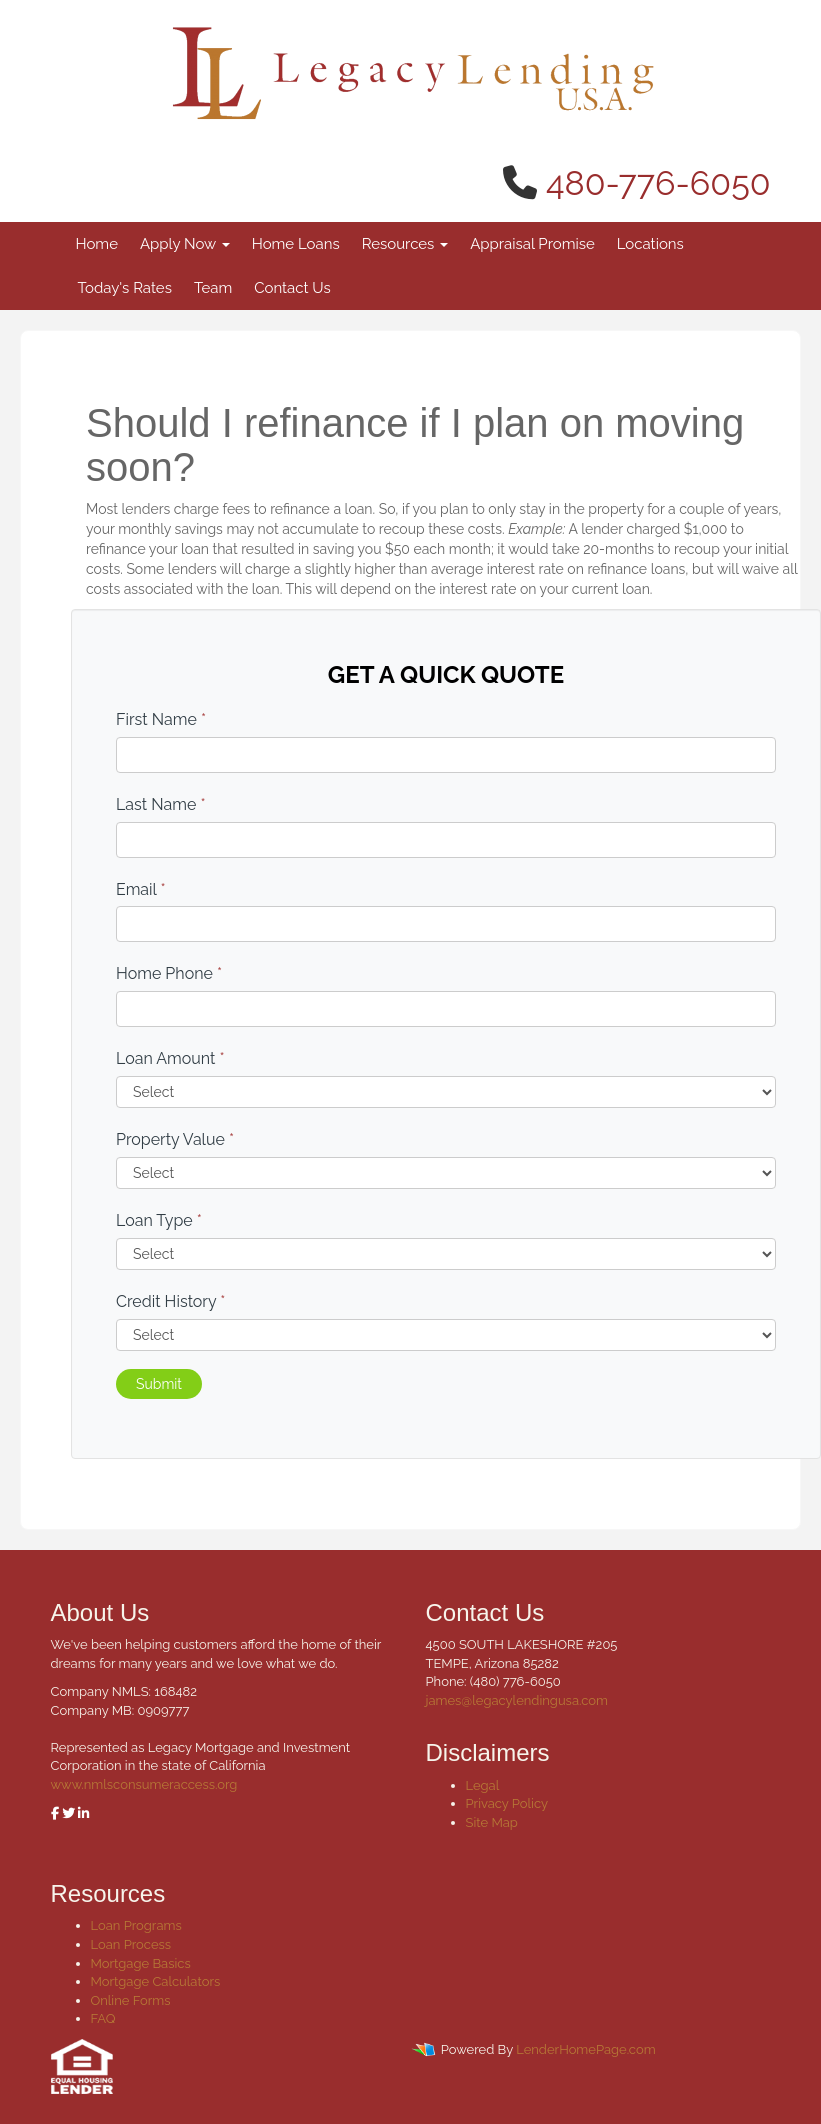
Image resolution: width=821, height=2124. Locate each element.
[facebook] (55, 1813)
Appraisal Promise (532, 244)
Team (213, 288)
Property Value (175, 1139)
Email (141, 889)
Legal (483, 1785)
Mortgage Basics (141, 1963)
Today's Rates (125, 288)
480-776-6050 (658, 183)
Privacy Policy (507, 1803)
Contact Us (292, 288)
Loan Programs (136, 1925)
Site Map (492, 1822)
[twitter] (68, 1813)
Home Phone (169, 973)
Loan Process (131, 1944)
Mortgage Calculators (156, 1981)
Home (97, 244)
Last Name (161, 804)
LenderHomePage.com (585, 2049)
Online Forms (131, 2000)
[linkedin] (83, 1813)
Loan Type (159, 1220)
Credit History (170, 1301)
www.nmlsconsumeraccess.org (144, 1784)
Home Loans (296, 244)
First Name (161, 719)
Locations (650, 244)
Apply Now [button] (185, 244)
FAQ (103, 2018)
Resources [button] (405, 244)
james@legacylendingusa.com (517, 1700)
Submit (159, 1384)
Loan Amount (170, 1058)
